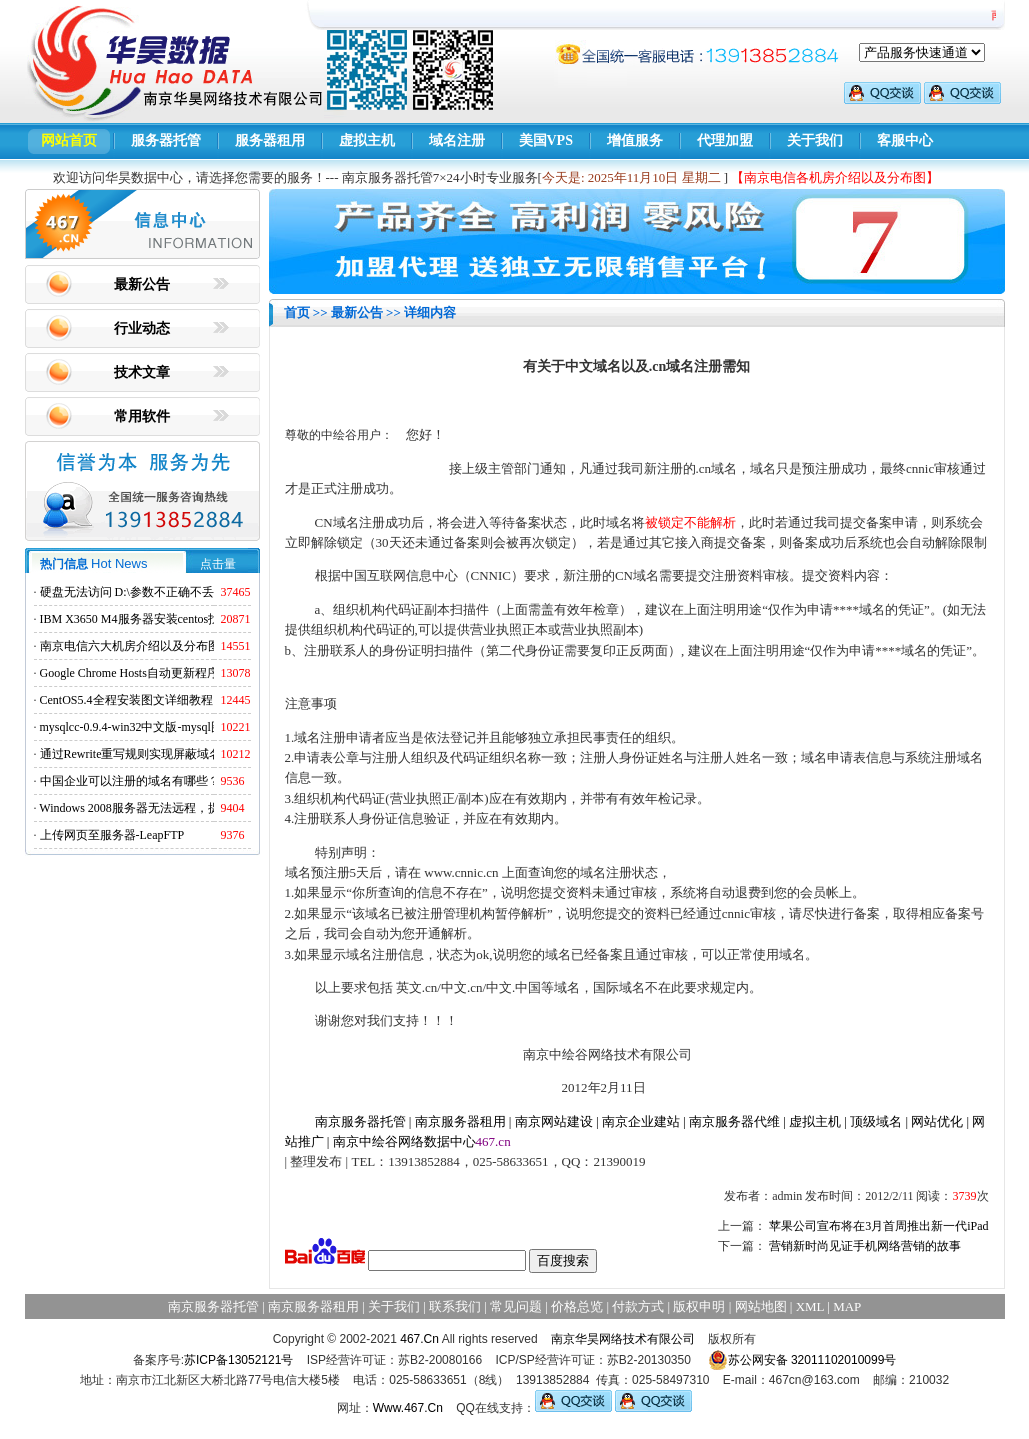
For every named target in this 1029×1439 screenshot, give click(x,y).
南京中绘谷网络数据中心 (404, 1141)
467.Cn (419, 1339)
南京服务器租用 (460, 1121)
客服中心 (905, 140)
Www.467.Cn (408, 1408)
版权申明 (699, 1306)
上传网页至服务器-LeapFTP (112, 835)
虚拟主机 (367, 140)
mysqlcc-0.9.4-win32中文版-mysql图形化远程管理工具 (179, 727)
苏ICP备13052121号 (238, 1360)
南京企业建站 (641, 1121)
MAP (847, 1306)
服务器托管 (166, 140)
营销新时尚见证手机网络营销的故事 (865, 1246)
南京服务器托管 (360, 1121)
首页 (297, 312)
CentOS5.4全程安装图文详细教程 (126, 700)
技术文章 (142, 372)
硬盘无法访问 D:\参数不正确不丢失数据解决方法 (169, 592)
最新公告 (142, 284)
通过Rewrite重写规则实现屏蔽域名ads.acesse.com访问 (179, 754)
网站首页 (69, 140)
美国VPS (546, 140)
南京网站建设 (554, 1121)
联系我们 (455, 1306)
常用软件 (142, 416)
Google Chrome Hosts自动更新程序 (129, 673)
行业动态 (142, 328)
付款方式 (638, 1306)
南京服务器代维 (734, 1121)
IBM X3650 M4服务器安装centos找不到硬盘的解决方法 (184, 619)
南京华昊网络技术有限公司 (623, 1339)
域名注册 (457, 140)
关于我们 (815, 140)
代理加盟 (725, 140)
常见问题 (516, 1306)
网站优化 (937, 1121)
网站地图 (761, 1306)
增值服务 (635, 140)
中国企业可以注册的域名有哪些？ (130, 781)
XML (810, 1306)
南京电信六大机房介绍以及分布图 (130, 646)
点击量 (218, 564)
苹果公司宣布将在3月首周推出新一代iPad (878, 1226)
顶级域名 (876, 1121)
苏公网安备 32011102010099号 (802, 1360)
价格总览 (577, 1306)
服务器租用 (270, 140)
